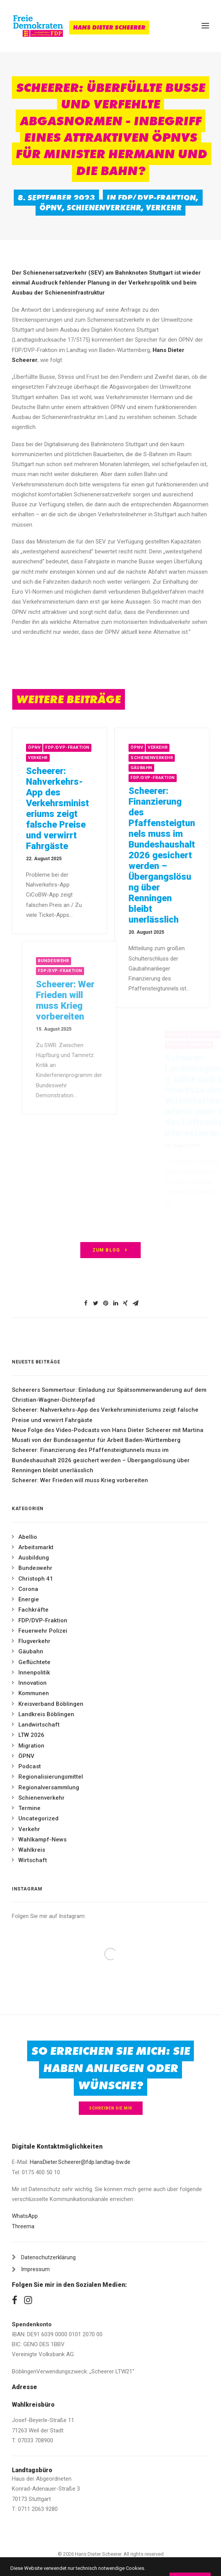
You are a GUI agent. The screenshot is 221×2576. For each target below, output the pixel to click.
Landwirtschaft (39, 1724)
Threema (23, 2226)
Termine (29, 1808)
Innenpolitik (34, 1672)
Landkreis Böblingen (46, 1714)
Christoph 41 (35, 1578)
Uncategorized (38, 1818)
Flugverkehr (34, 1641)
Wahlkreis (31, 1849)
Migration (31, 1745)
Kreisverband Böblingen (50, 1703)
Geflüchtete (34, 1662)
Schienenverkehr (104, 208)
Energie (28, 1599)
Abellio (27, 1536)
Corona (28, 1589)
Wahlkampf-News (42, 1839)
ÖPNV (50, 208)
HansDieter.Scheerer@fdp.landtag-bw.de (80, 2162)
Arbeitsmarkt (36, 1547)
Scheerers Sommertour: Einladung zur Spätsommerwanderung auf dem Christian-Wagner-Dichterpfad (109, 1394)
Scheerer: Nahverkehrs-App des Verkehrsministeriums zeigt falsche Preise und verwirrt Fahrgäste (75, 808)
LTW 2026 (31, 1735)
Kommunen (33, 1693)
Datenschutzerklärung (48, 2257)
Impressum (35, 2269)
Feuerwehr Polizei (42, 1630)
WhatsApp (25, 2216)
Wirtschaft (32, 1860)
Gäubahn (173, 767)
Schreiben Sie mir (110, 2108)
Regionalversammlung (48, 1787)
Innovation (32, 1682)
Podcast (29, 1766)
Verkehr (164, 208)
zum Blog (111, 1250)
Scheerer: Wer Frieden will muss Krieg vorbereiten (80, 1480)
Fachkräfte (33, 1609)
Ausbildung (33, 1557)
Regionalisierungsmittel (50, 1776)
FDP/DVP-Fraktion (157, 198)
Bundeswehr (35, 1568)
